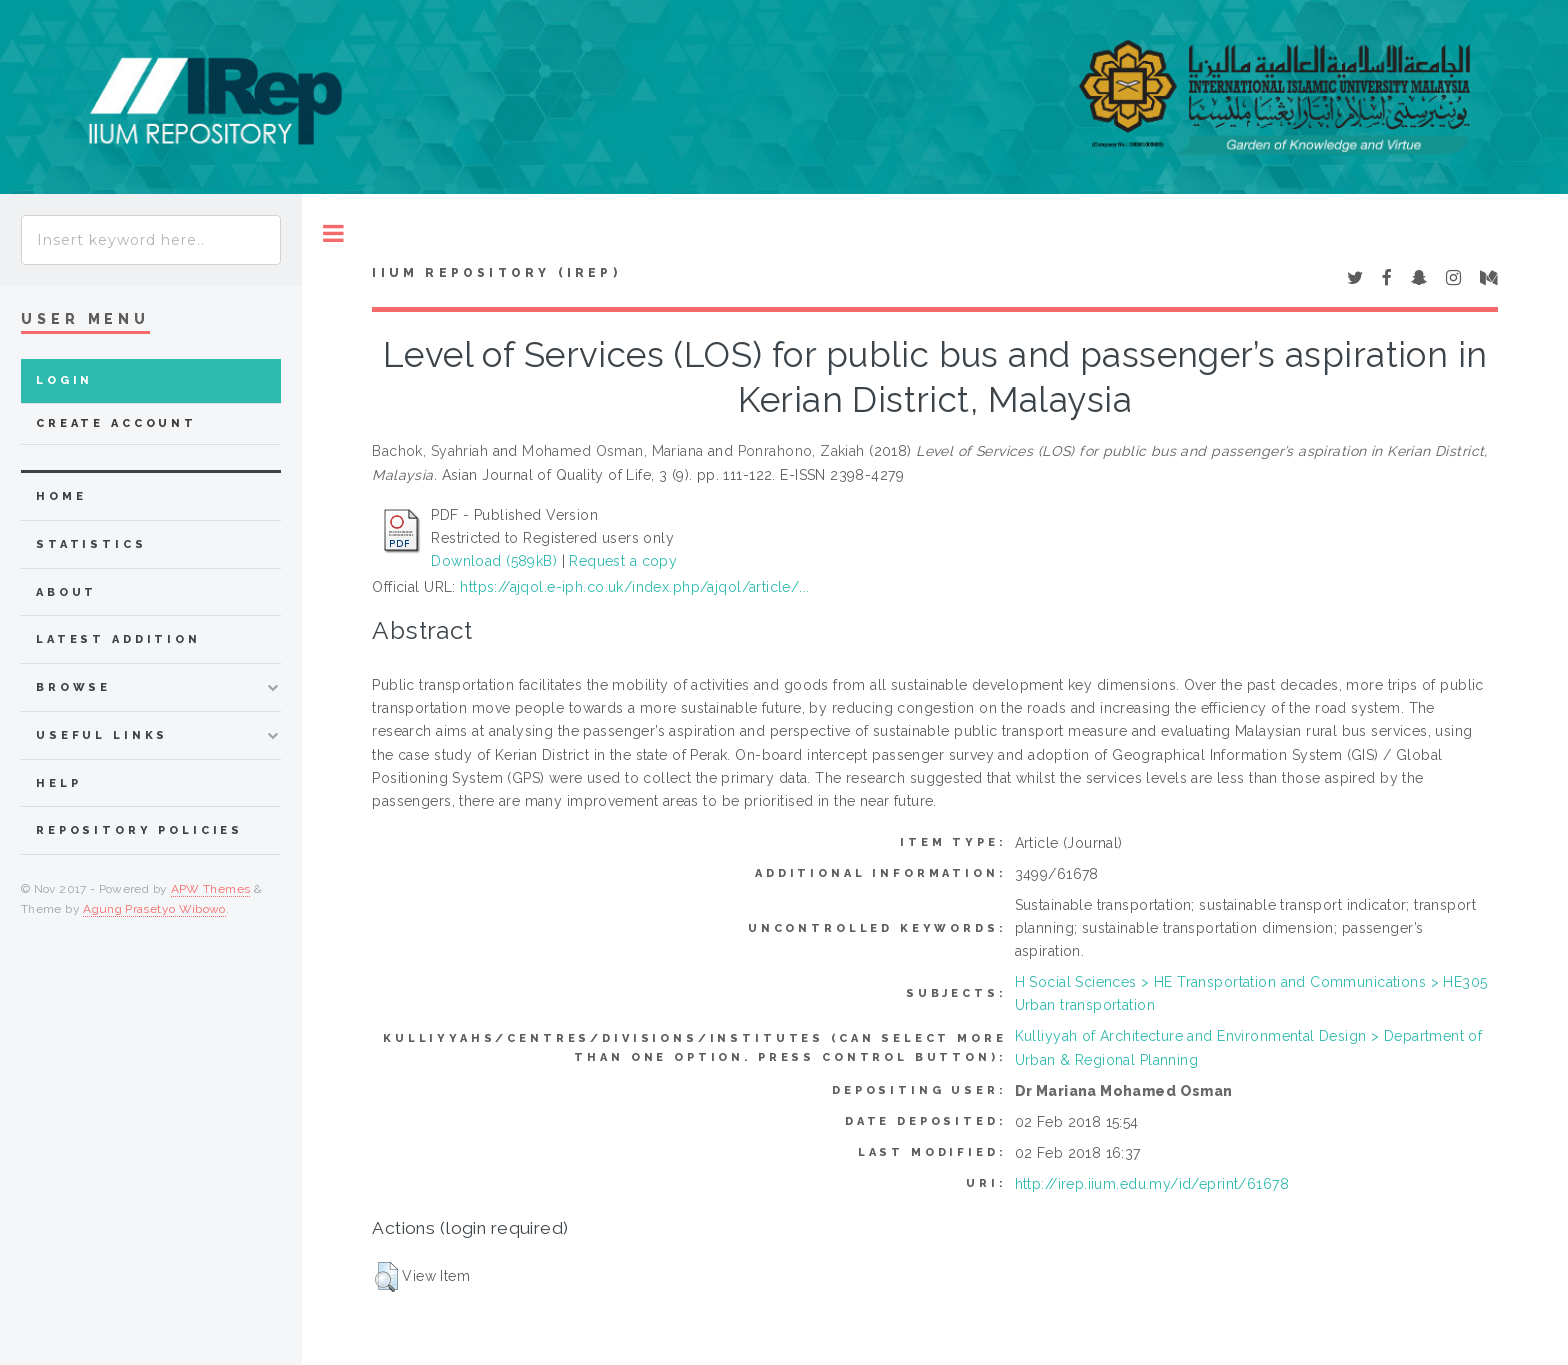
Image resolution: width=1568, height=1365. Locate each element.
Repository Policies (139, 830)
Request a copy (623, 561)
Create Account (116, 423)
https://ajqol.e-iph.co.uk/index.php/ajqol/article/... (634, 587)
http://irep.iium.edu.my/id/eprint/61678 (1152, 1184)
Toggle (333, 233)
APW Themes (211, 889)
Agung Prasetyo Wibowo (154, 909)
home (61, 496)
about (66, 592)
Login (64, 380)
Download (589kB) (494, 561)
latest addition (118, 639)
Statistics (91, 544)
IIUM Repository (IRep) (496, 273)
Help (58, 783)
